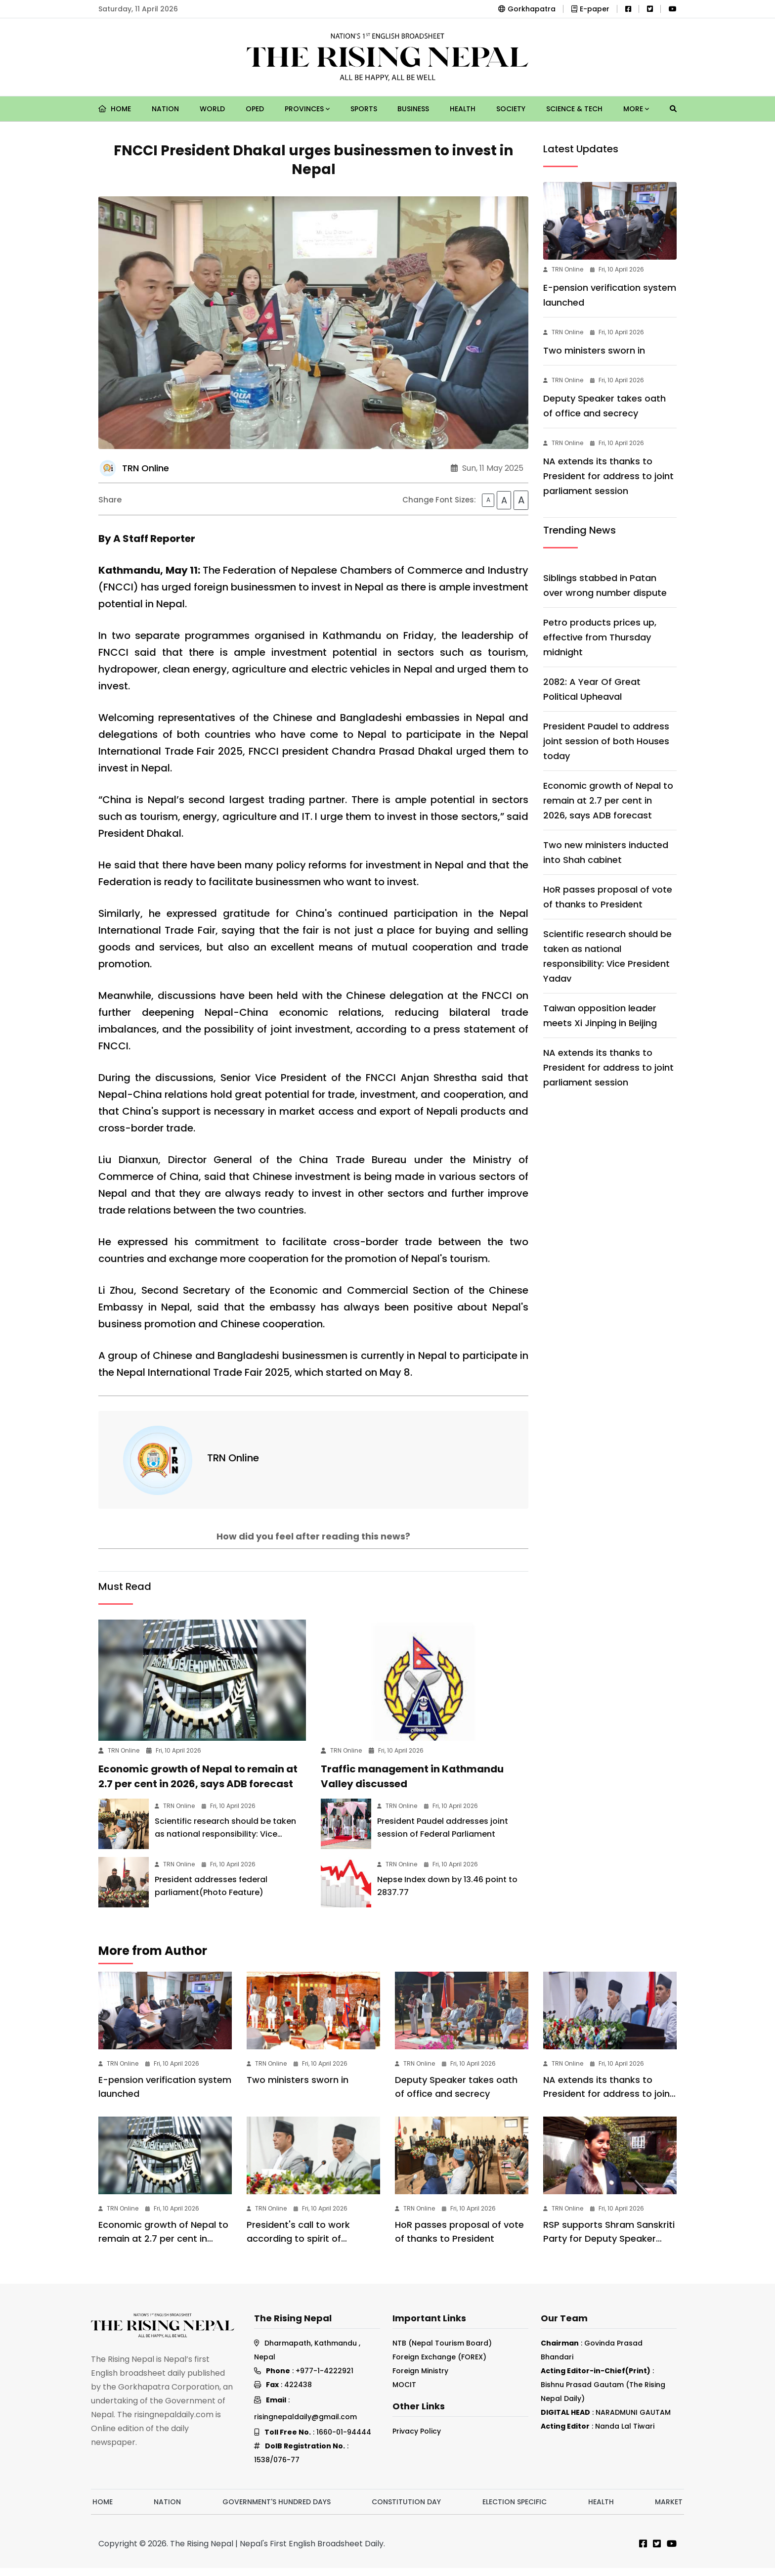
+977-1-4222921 (324, 2379)
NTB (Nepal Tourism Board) (442, 2351)
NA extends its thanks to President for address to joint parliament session (608, 476)
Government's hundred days (276, 2510)
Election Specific (514, 2510)
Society (510, 109)
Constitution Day (406, 2510)
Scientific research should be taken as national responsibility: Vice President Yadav (225, 1841)
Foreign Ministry (420, 2379)
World (212, 109)
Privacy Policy (416, 2439)
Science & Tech (574, 109)
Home (114, 109)
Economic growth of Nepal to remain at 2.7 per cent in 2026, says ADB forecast (608, 800)
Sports (363, 109)
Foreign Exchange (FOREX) (439, 2365)
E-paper (590, 9)
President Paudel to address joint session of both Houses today (606, 741)
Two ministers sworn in (594, 350)
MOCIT (404, 2392)
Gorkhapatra (527, 9)
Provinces (307, 109)
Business (413, 109)
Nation (165, 109)
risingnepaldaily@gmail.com (305, 2425)
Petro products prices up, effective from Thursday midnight (599, 637)
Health (462, 109)
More (636, 109)
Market (669, 2510)
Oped (255, 109)
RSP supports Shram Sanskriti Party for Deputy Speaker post (609, 2246)
